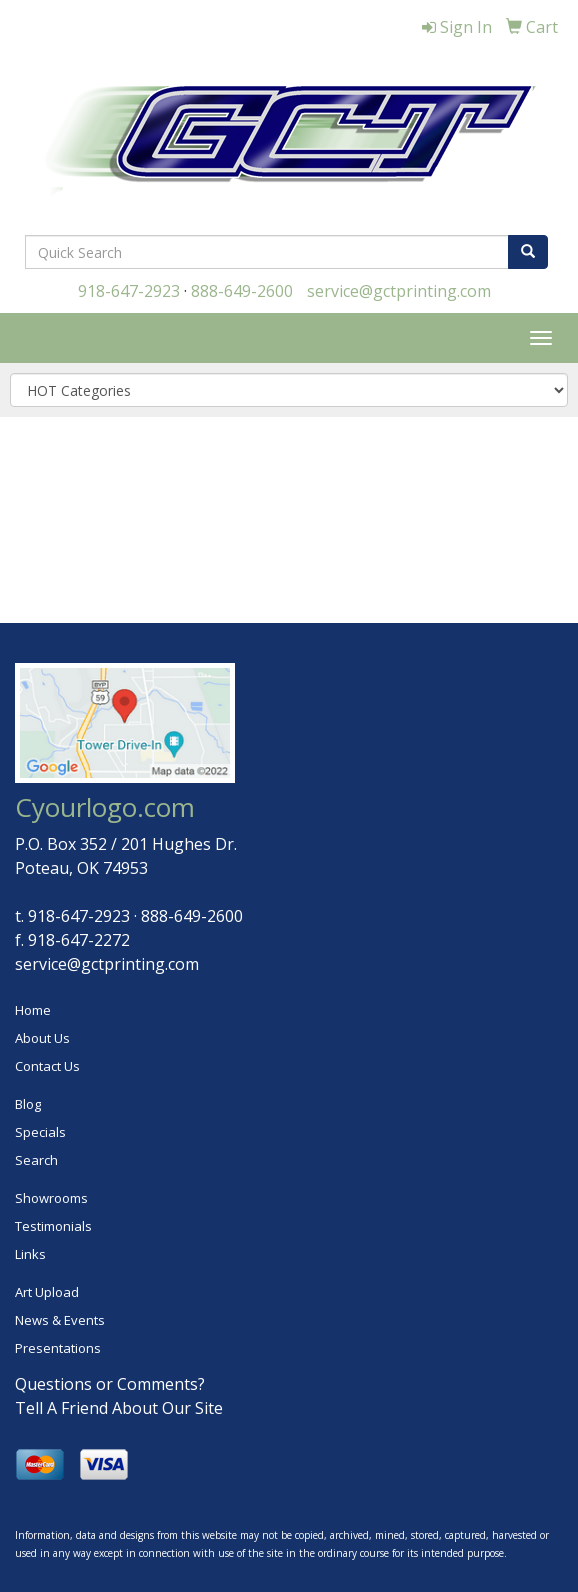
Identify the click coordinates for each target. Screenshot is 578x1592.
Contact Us (47, 1066)
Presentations (58, 1348)
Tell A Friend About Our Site (119, 1408)
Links (30, 1254)
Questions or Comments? (110, 1384)
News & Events (60, 1320)
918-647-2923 (129, 291)
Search (36, 1160)
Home (33, 1010)
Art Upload (47, 1292)
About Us (42, 1038)
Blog (28, 1104)
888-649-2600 (242, 291)
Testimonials (53, 1226)
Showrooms (51, 1198)
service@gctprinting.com (399, 291)
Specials (40, 1132)
